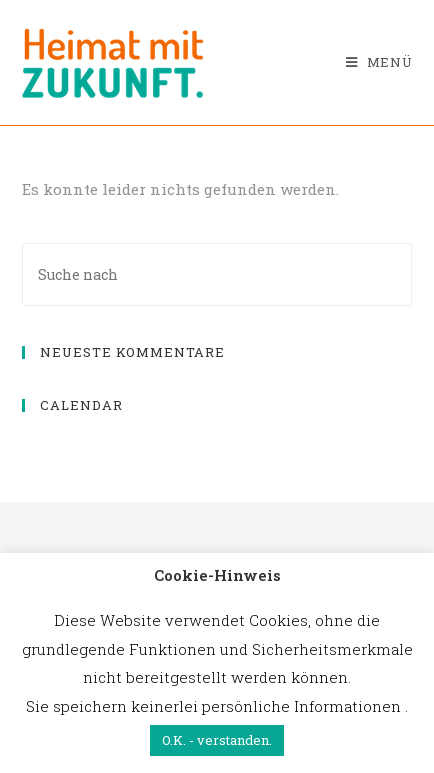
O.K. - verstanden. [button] (217, 740)
